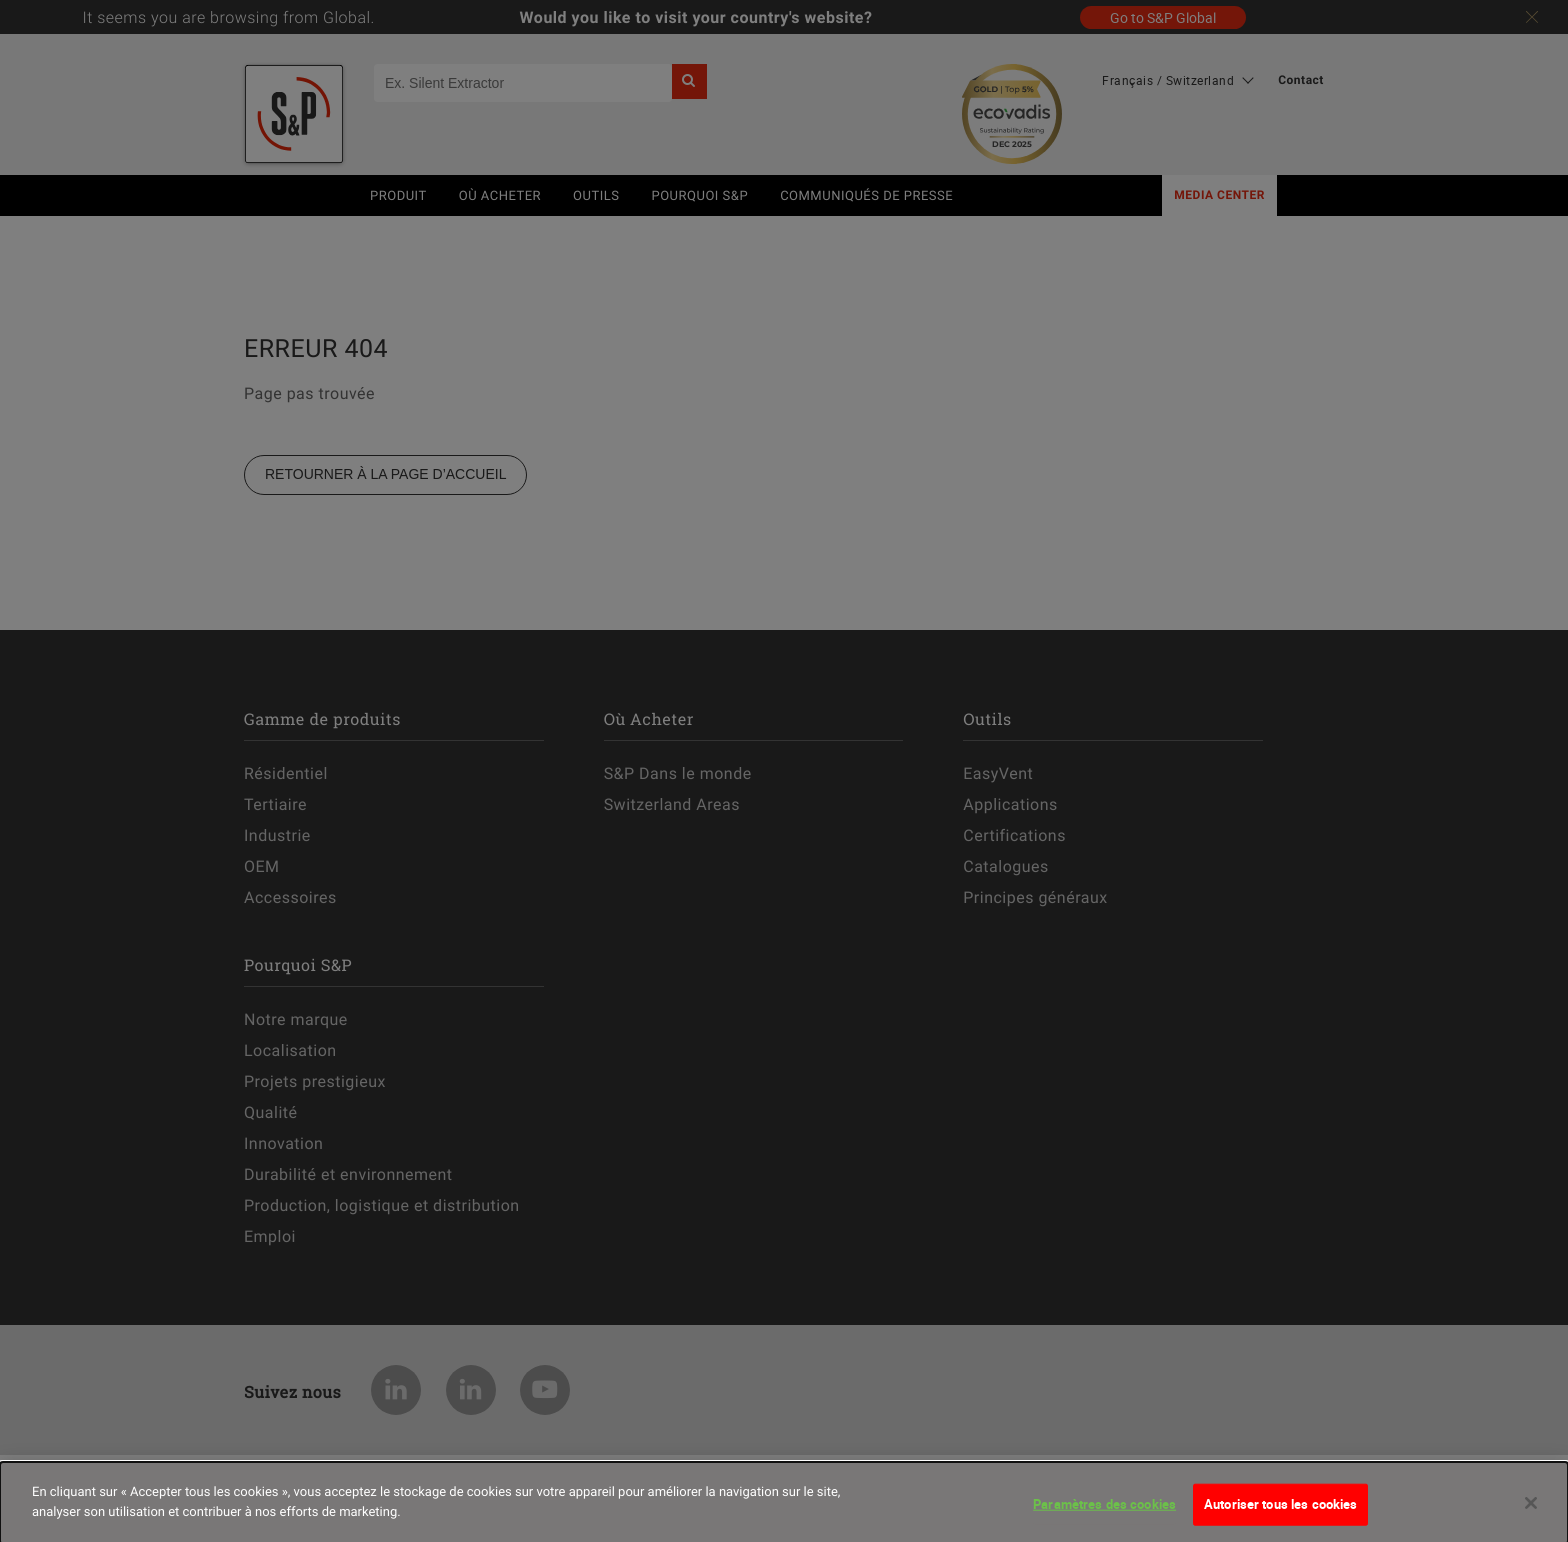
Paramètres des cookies (1104, 1514)
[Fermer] (1531, 1514)
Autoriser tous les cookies (1280, 1514)
